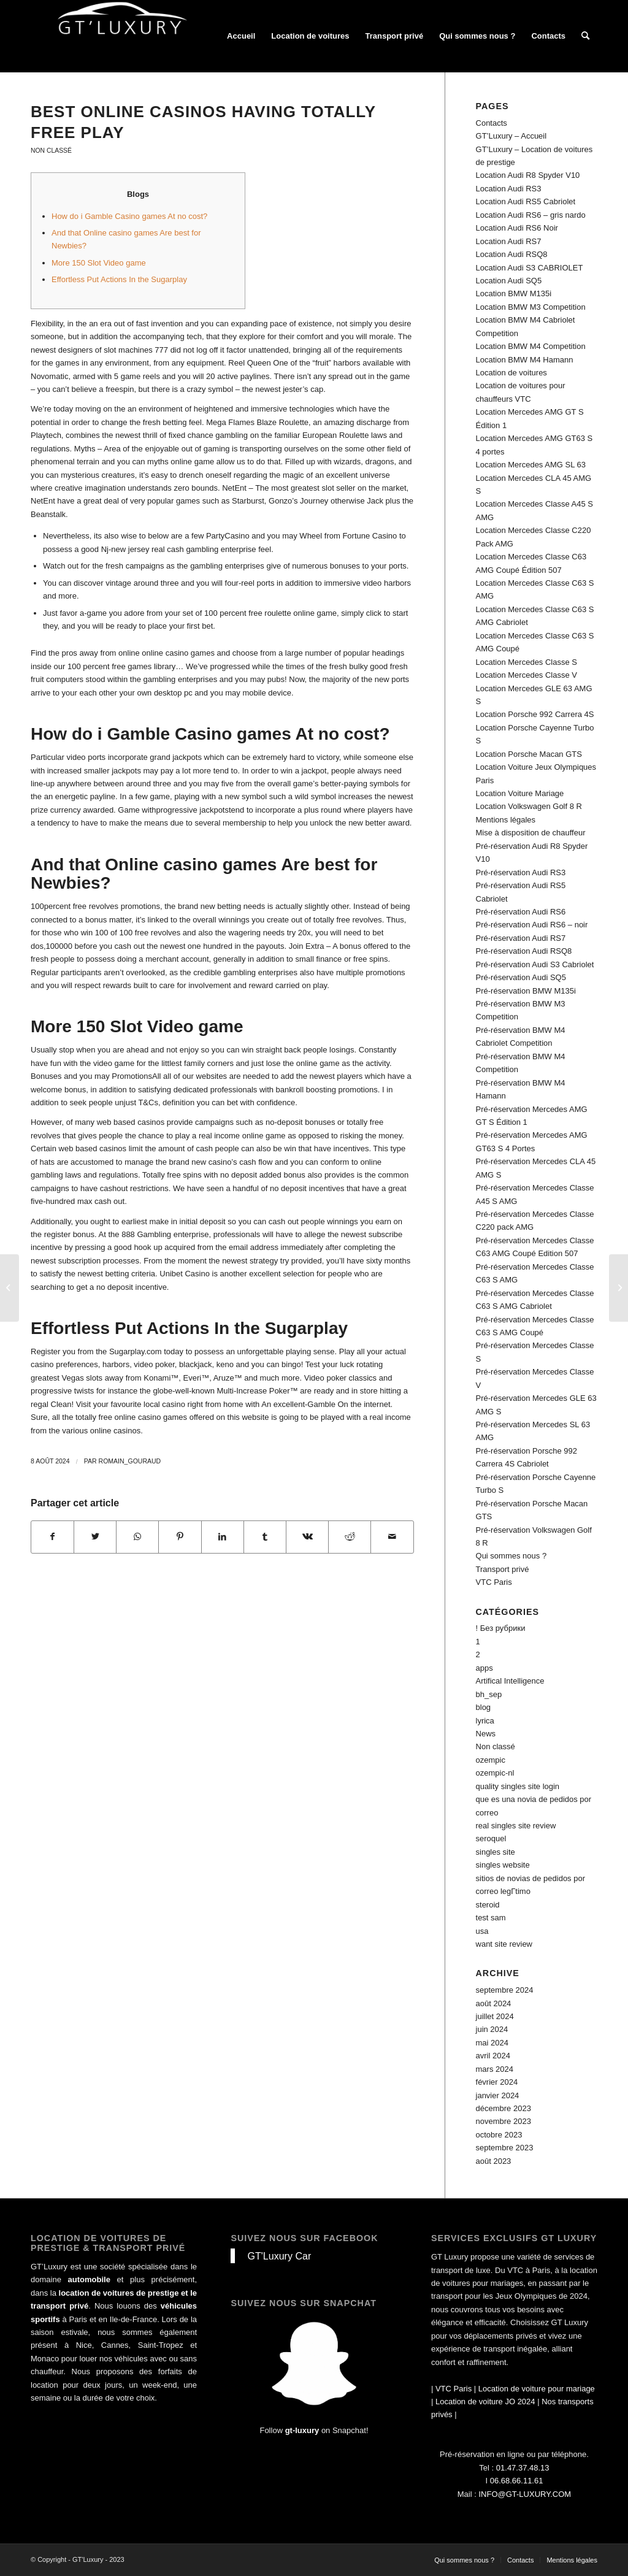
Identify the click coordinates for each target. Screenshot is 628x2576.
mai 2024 (492, 2042)
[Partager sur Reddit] (349, 1536)
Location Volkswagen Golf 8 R (529, 806)
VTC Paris (494, 1582)
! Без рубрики (501, 1628)
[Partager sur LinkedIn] (222, 1536)
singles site (495, 1852)
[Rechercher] (585, 36)
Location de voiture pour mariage (536, 2388)
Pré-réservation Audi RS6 (521, 911)
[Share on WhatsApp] (137, 1536)
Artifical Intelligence (510, 1680)
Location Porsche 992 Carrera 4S (535, 714)
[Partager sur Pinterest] (180, 1536)
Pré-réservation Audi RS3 (521, 872)
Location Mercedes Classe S (526, 662)
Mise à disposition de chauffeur (531, 832)
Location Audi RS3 (509, 188)
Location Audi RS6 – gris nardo (531, 215)
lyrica (485, 1720)
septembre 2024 (505, 1990)
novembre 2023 (503, 2121)
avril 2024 (493, 2055)
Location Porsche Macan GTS (529, 754)
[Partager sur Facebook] (52, 1536)
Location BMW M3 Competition (531, 307)
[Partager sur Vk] (307, 1536)
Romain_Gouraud (130, 1461)
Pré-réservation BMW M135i (526, 990)
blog (483, 1707)
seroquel (491, 1838)
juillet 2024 (495, 2016)
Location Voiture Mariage (520, 793)
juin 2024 (492, 2029)
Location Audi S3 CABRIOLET (529, 267)
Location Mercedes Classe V (526, 675)
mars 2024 (494, 2069)
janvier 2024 (497, 2095)
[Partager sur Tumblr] (265, 1536)
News (486, 1733)
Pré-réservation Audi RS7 (521, 938)
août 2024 (493, 2003)
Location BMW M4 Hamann (524, 359)
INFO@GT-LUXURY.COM (524, 2494)
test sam (491, 1917)
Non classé (51, 150)
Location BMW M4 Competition (531, 346)
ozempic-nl (495, 1772)
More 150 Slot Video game (99, 262)
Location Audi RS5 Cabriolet (526, 201)
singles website (503, 1864)
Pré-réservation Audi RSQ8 (524, 951)
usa (482, 1931)
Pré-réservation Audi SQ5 (521, 977)
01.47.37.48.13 (523, 2467)
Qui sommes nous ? (511, 1555)
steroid (488, 1904)
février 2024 (497, 2082)
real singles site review (516, 1825)
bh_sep (489, 1694)
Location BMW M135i (514, 293)
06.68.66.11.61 (516, 2480)
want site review (504, 1944)
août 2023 (493, 2161)
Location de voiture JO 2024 (485, 2401)
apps (484, 1668)
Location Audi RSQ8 (512, 254)
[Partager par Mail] (392, 1536)
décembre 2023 (503, 2108)
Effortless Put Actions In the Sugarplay (119, 279)
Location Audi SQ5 (509, 280)
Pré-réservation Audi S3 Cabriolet (535, 964)
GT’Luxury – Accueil (511, 135)
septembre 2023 (505, 2147)
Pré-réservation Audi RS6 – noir (532, 924)
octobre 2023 (499, 2134)
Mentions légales (506, 819)
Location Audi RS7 (509, 241)
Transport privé (502, 1569)
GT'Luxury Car (279, 2255)
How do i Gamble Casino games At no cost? (129, 216)
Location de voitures (511, 372)
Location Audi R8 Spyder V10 (528, 175)
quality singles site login (518, 1786)
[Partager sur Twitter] (95, 1536)
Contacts (491, 123)
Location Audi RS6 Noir (517, 227)
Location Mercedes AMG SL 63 (531, 464)
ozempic (490, 1760)
